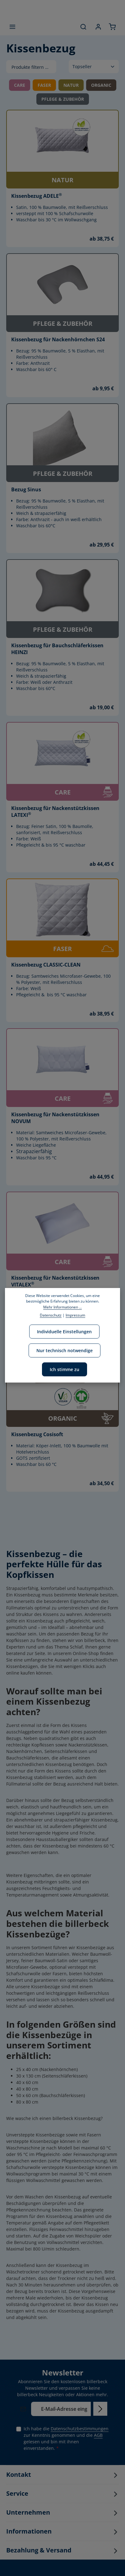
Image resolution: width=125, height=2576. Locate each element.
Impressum (75, 1315)
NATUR (71, 85)
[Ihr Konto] (98, 26)
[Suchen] (83, 26)
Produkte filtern (32, 67)
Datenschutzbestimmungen (80, 2429)
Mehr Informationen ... (62, 1307)
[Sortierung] (94, 66)
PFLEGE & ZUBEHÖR (62, 99)
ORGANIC (101, 85)
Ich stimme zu (64, 1369)
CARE (19, 85)
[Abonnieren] (100, 2409)
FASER (44, 85)
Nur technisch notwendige (64, 1350)
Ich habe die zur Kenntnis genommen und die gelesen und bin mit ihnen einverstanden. (66, 2438)
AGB (98, 2435)
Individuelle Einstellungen (64, 1331)
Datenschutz (51, 1315)
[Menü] (12, 26)
